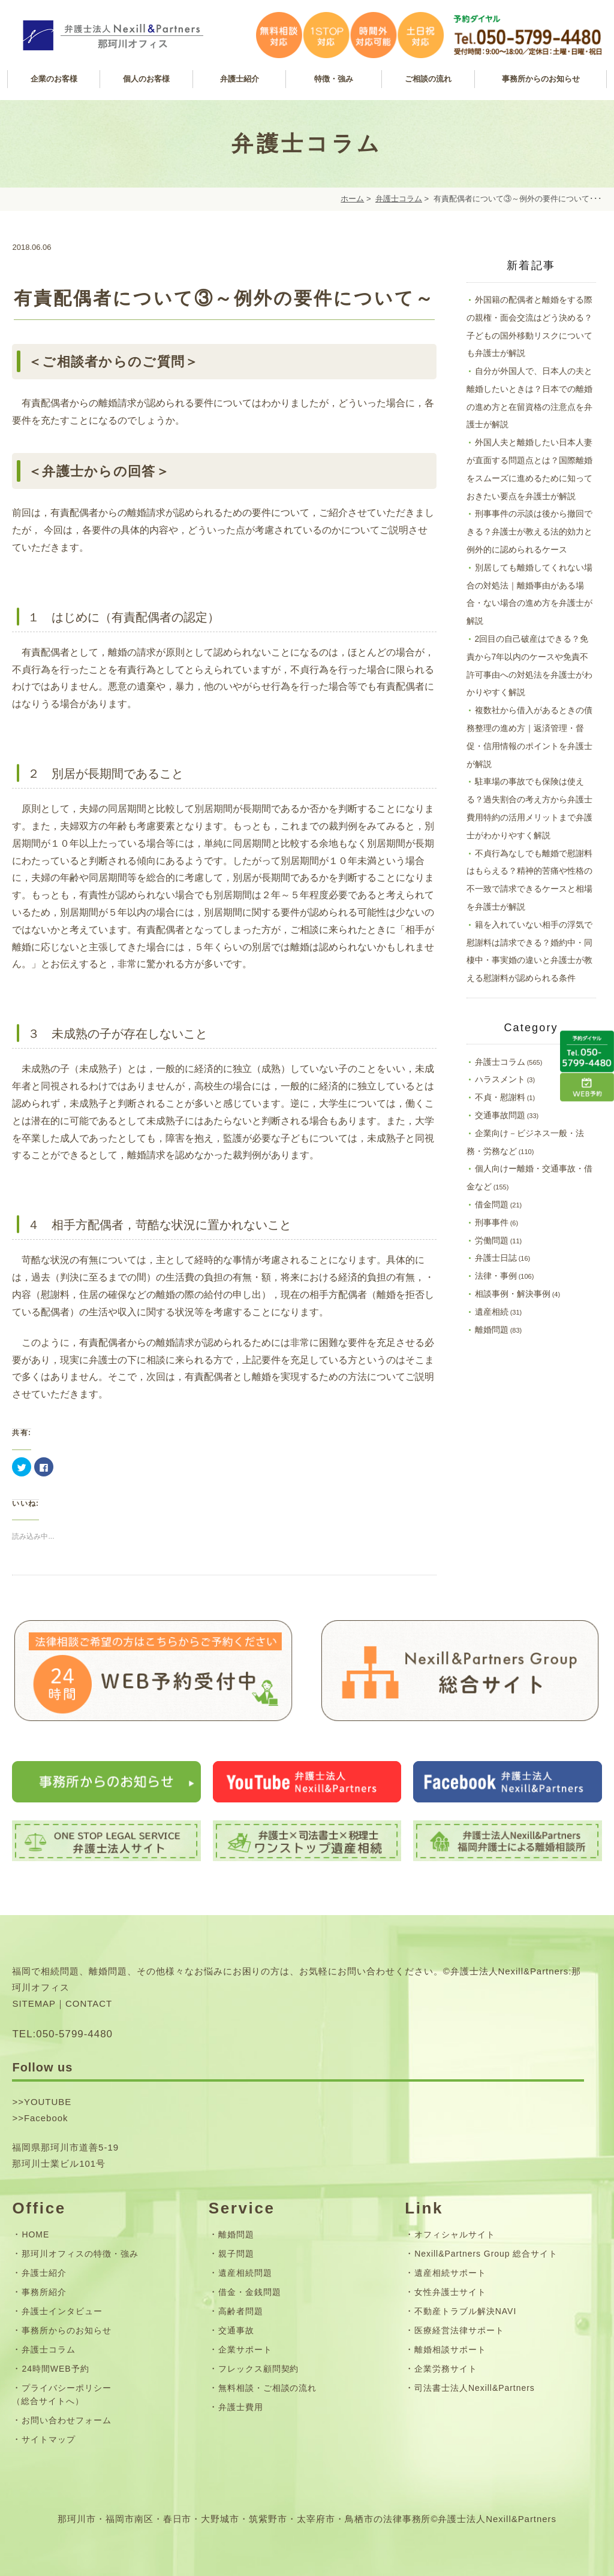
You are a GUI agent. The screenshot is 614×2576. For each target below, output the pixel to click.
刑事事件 (491, 1222)
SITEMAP (34, 2003)
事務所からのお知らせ (67, 2330)
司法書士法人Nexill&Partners (474, 2388)
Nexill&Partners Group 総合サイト (486, 2253)
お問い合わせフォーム (67, 2420)
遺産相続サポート (450, 2273)
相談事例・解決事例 (512, 1293)
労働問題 (491, 1240)
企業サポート (245, 2349)
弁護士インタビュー (62, 2311)
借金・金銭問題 (249, 2292)
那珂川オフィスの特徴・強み (80, 2253)
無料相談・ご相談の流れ (267, 2388)
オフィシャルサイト (454, 2234)
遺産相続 (491, 1311)
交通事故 (236, 2330)
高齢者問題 (240, 2311)
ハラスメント (500, 1079)
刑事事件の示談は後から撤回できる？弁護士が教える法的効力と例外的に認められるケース (529, 531)
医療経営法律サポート (459, 2330)
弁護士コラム (398, 198)
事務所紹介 (44, 2292)
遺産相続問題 (245, 2273)
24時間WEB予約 (55, 2368)
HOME (35, 2234)
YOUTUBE (47, 2102)
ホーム (352, 198)
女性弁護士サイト (450, 2292)
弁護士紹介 (44, 2273)
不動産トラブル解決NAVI (465, 2311)
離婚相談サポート (450, 2349)
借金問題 (491, 1204)
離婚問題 (491, 1329)
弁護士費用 (240, 2407)
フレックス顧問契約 (258, 2368)
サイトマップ (49, 2439)
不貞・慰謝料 (500, 1097)
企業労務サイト (445, 2368)
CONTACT (88, 2003)
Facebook (46, 2118)
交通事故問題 (500, 1115)
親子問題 (236, 2253)
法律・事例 (496, 1276)
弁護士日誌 (496, 1258)
